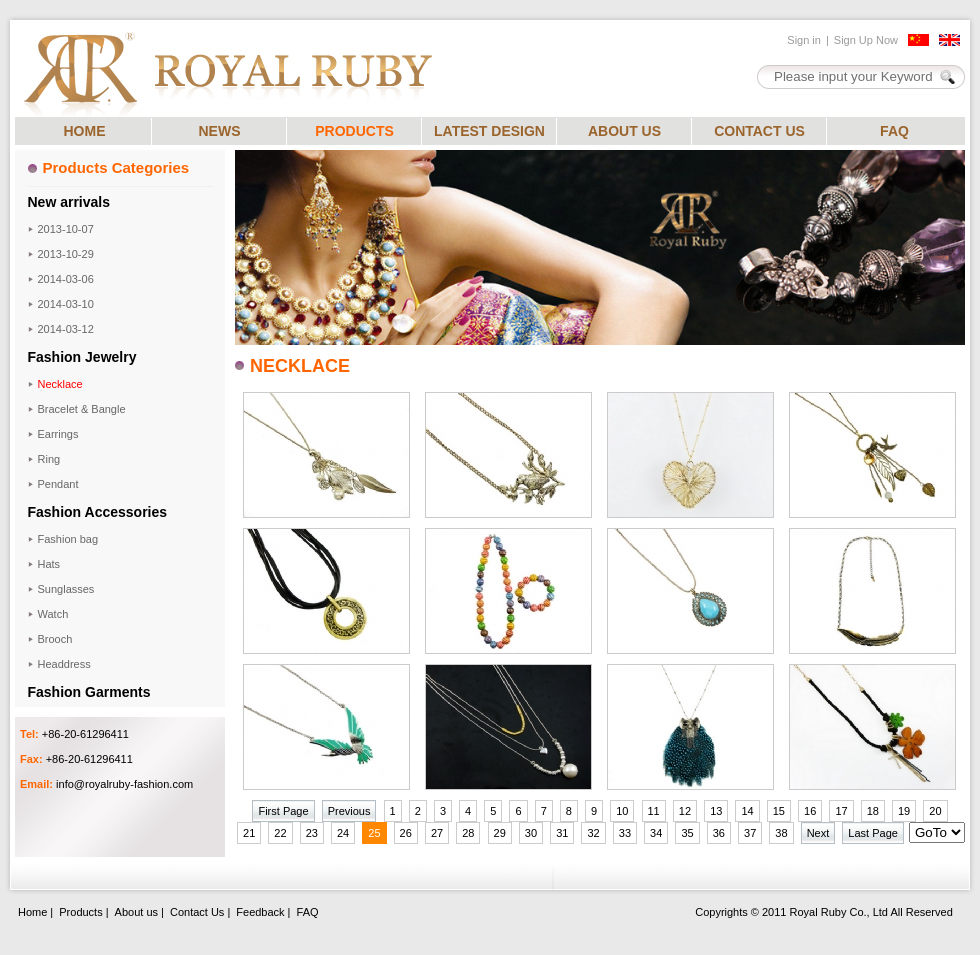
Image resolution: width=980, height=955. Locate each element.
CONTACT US (759, 131)
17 (841, 811)
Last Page (873, 833)
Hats (49, 564)
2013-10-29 (66, 254)
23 (312, 833)
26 (406, 833)
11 (654, 811)
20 (935, 811)
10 (622, 811)
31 (562, 833)
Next (818, 833)
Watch (53, 614)
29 (500, 833)
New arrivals (69, 202)
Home (32, 912)
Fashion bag (68, 539)
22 (280, 833)
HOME (85, 131)
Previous (349, 811)
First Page (283, 811)
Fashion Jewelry (82, 357)
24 (343, 833)
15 (779, 811)
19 (904, 811)
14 (747, 811)
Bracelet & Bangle (82, 409)
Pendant (58, 484)
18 (873, 811)
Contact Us (197, 912)
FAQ (894, 131)
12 (685, 811)
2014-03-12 (66, 329)
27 (437, 833)
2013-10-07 (66, 229)
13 (716, 811)
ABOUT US (624, 131)
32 (593, 833)
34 (656, 833)
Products (80, 912)
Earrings (58, 434)
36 (719, 833)
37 (750, 833)
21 (249, 833)
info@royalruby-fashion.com (124, 784)
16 (810, 811)
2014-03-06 (66, 279)
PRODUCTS (354, 131)
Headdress (64, 664)
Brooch (55, 639)
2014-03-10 (66, 304)
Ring (49, 459)
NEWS (220, 131)
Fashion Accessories (98, 512)
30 (531, 833)
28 (468, 833)
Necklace (60, 384)
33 (625, 833)
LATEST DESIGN (489, 131)
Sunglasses (66, 589)
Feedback (260, 912)
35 (687, 833)
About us (136, 912)
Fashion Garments (89, 692)
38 (781, 833)
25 (374, 833)
